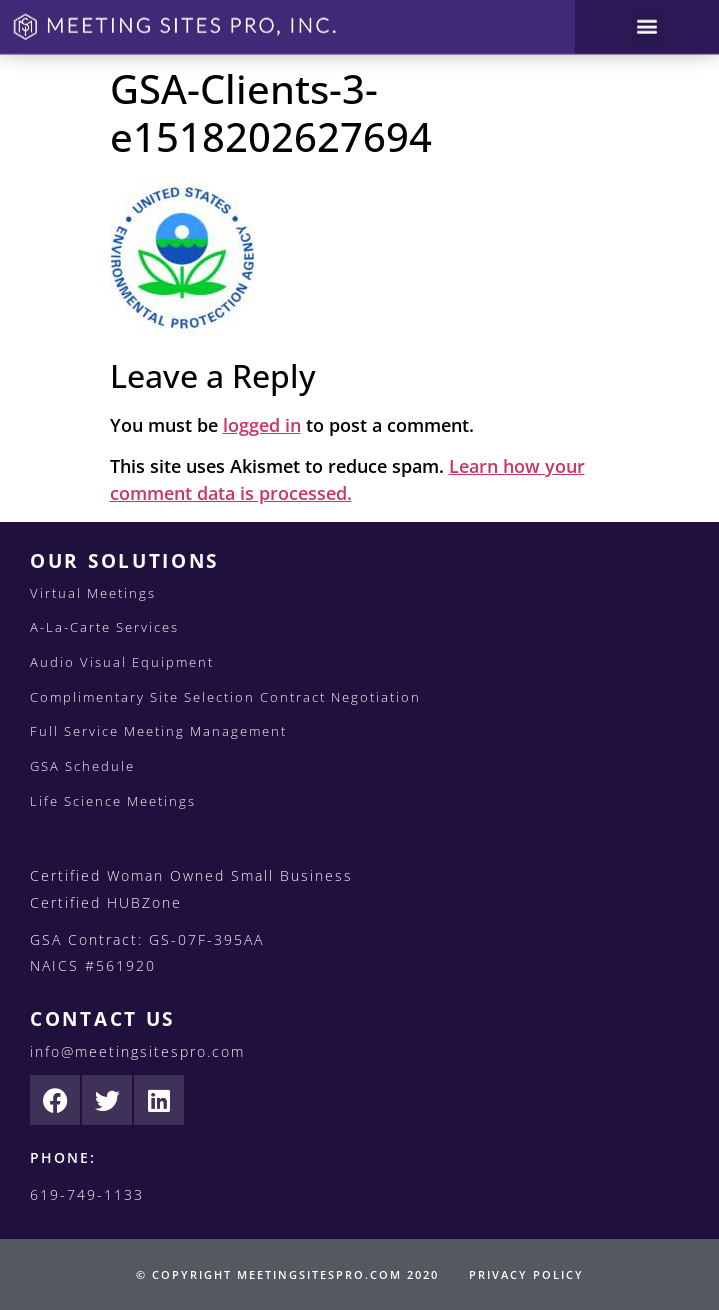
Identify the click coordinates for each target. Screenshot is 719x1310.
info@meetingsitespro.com (137, 1051)
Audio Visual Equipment (122, 662)
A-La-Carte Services (104, 627)
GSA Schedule (82, 766)
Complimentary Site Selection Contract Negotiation (225, 697)
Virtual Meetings (93, 593)
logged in (262, 425)
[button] (647, 21)
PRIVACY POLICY (526, 1274)
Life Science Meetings (113, 801)
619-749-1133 (87, 1194)
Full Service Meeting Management (158, 731)
